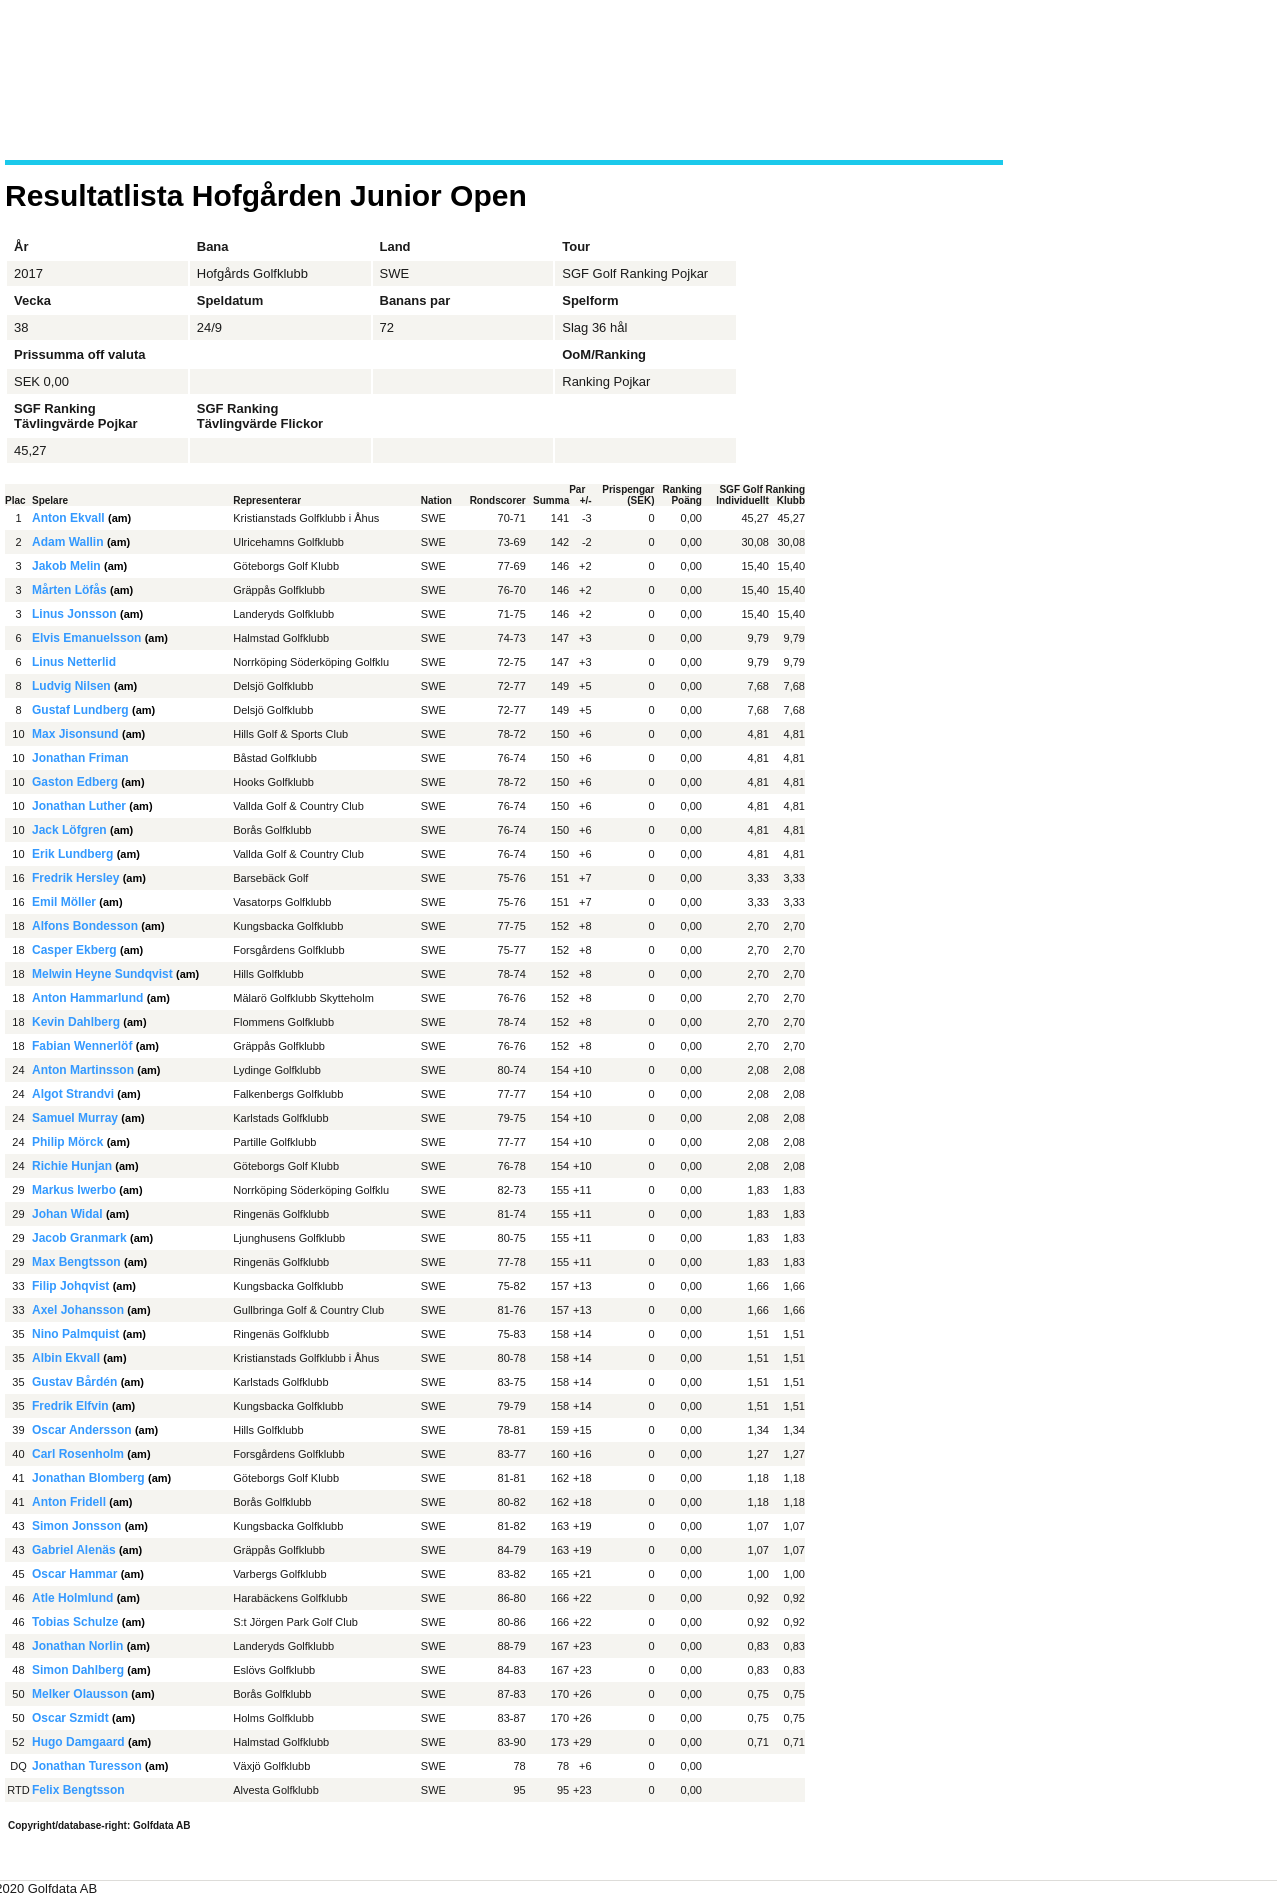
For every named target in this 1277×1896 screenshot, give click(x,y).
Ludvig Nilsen (71, 686)
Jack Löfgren (69, 830)
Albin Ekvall (66, 1358)
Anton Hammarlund (87, 998)
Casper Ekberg (74, 950)
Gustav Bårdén (74, 1382)
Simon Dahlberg (78, 1670)
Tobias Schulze (75, 1622)
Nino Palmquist (75, 1334)
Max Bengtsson (76, 1262)
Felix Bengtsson (78, 1790)
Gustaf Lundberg (80, 710)
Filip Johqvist (70, 1286)
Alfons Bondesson (85, 926)
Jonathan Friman (80, 758)
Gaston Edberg (75, 782)
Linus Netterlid (74, 662)
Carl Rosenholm (78, 1454)
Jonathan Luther (79, 806)
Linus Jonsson (74, 614)
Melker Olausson (80, 1694)
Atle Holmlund (72, 1598)
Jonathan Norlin (77, 1646)
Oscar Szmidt (70, 1718)
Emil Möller (64, 902)
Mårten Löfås (69, 590)
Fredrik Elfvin (70, 1406)
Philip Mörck (67, 1142)
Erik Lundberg (72, 854)
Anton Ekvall (68, 518)
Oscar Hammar (74, 1574)
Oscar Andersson (82, 1430)
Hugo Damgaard (78, 1742)
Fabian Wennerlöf (82, 1046)
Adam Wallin (68, 542)
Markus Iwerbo (74, 1190)
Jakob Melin (66, 566)
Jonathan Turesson (87, 1766)
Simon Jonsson (76, 1526)
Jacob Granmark (79, 1238)
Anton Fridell (69, 1502)
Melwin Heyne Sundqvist (102, 974)
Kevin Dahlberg (76, 1022)
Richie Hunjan (72, 1166)
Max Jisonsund (75, 734)
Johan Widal (67, 1214)
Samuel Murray (75, 1118)
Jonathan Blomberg (88, 1478)
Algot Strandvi (73, 1094)
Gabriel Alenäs (74, 1550)
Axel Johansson (78, 1310)
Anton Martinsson (83, 1070)
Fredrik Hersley (75, 878)
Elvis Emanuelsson (86, 638)
